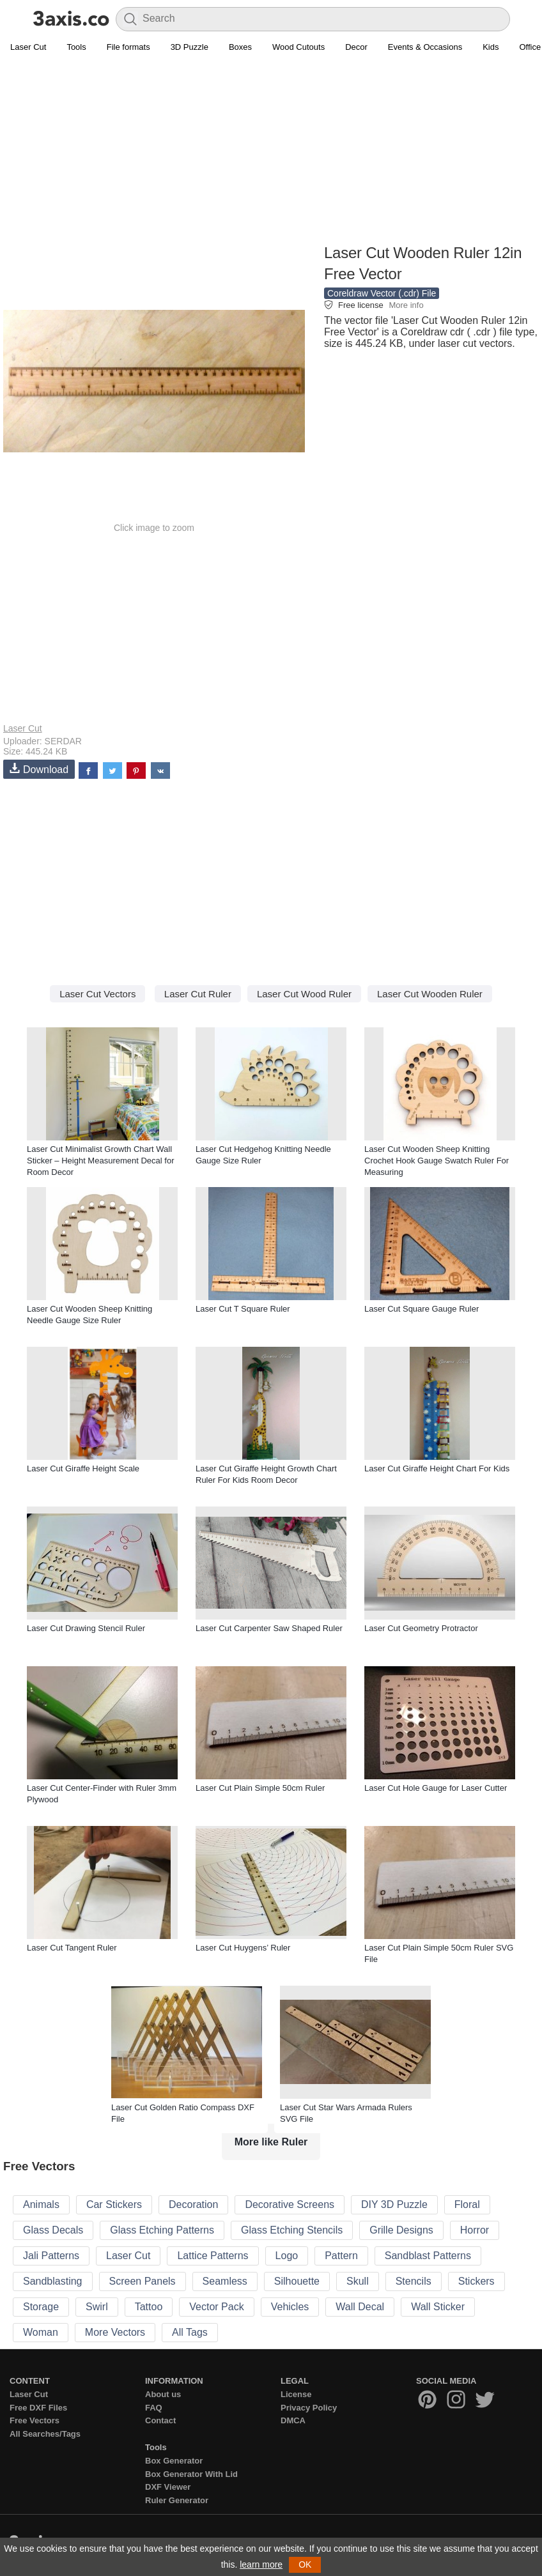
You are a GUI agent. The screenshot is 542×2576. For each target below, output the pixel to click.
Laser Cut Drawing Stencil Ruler (86, 1628)
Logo (286, 2255)
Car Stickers (114, 2204)
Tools (76, 47)
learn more (261, 2564)
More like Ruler (271, 2141)
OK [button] (304, 2564)
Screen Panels (142, 2281)
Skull (357, 2281)
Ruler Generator (176, 2500)
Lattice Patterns (212, 2255)
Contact (160, 2420)
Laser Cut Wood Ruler (304, 993)
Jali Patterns (51, 2255)
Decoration (193, 2204)
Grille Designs (401, 2230)
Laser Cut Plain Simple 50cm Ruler (260, 1788)
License (296, 2394)
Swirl (97, 2306)
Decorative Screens (289, 2204)
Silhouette (297, 2281)
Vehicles (290, 2306)
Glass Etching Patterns (162, 2230)
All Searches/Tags (45, 2434)
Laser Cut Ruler (197, 993)
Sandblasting (52, 2281)
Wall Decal (360, 2306)
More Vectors (115, 2332)
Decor (356, 47)
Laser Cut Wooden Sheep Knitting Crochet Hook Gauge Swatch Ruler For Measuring (436, 1160)
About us (163, 2394)
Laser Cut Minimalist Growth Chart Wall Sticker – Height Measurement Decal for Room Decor (100, 1160)
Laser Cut (28, 47)
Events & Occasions (425, 47)
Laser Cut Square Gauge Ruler (421, 1309)
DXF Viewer (167, 2487)
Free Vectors (34, 2420)
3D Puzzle (189, 47)
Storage (41, 2306)
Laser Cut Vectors (97, 993)
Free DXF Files (38, 2407)
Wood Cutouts (298, 47)
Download (39, 769)
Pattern (341, 2255)
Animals (41, 2204)
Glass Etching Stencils (292, 2230)
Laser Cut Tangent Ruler (72, 1947)
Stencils (413, 2281)
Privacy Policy (309, 2407)
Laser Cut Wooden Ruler (430, 993)
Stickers (476, 2281)
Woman (40, 2332)
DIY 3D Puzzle (394, 2204)
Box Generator (174, 2460)
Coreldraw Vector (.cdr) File (381, 293)
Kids (491, 47)
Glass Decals (53, 2230)
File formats (128, 47)
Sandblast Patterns (428, 2255)
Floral (467, 2204)
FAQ (153, 2407)
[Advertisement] (271, 150)
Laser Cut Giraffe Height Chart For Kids (436, 1468)
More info (406, 305)
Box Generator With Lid (191, 2474)
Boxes (240, 47)
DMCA (293, 2420)
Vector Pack (216, 2306)
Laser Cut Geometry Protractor (421, 1628)
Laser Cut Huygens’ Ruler (243, 1947)
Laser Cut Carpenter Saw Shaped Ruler (269, 1628)
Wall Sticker (438, 2306)
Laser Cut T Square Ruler (243, 1309)
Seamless (225, 2281)
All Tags (190, 2332)
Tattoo (149, 2306)
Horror (474, 2230)
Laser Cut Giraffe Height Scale (83, 1468)
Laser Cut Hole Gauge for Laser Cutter (435, 1788)
